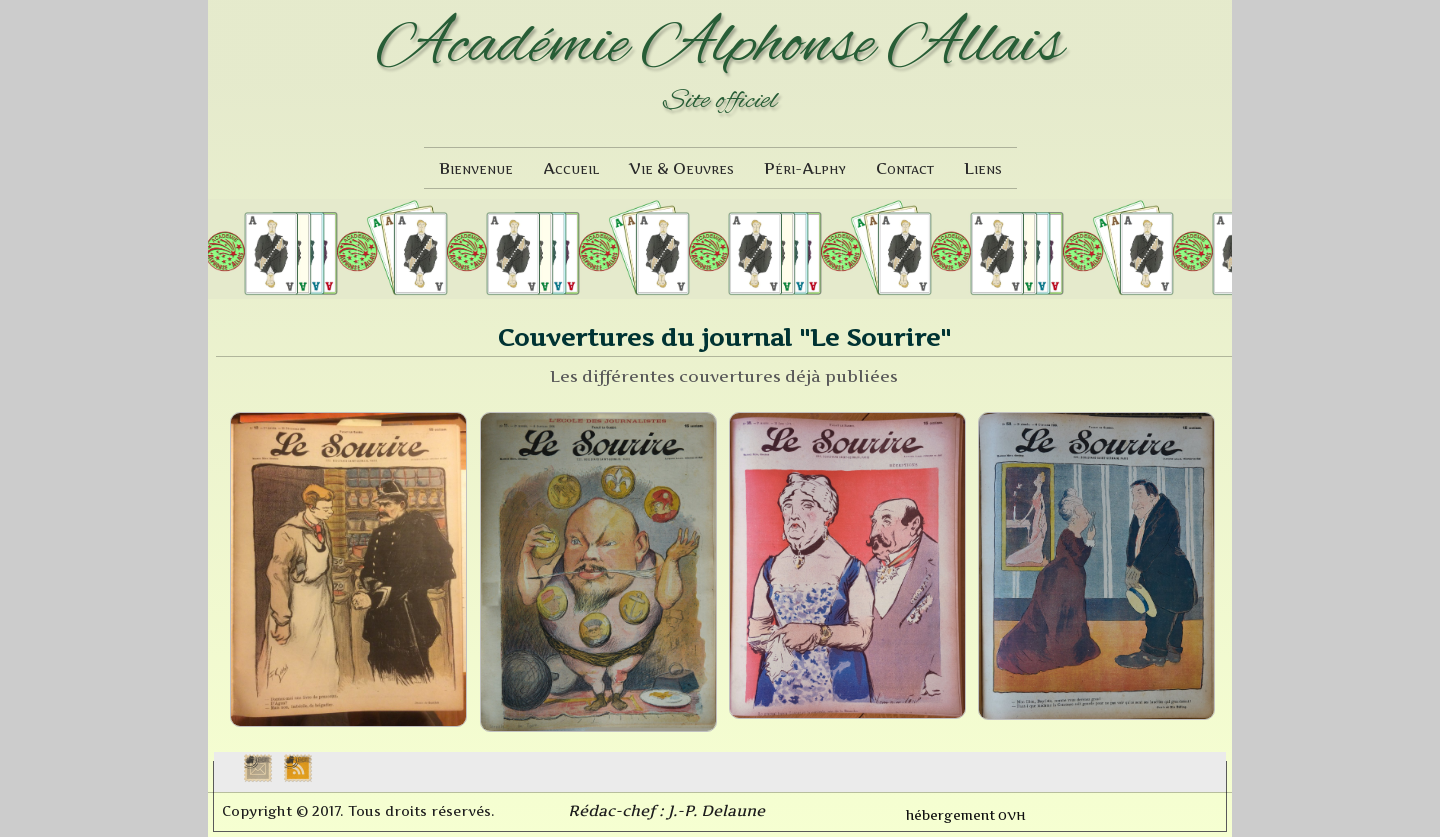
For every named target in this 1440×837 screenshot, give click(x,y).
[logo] (720, 68)
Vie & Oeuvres (681, 168)
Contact (905, 168)
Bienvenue (476, 168)
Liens (983, 168)
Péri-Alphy (805, 168)
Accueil (571, 168)
